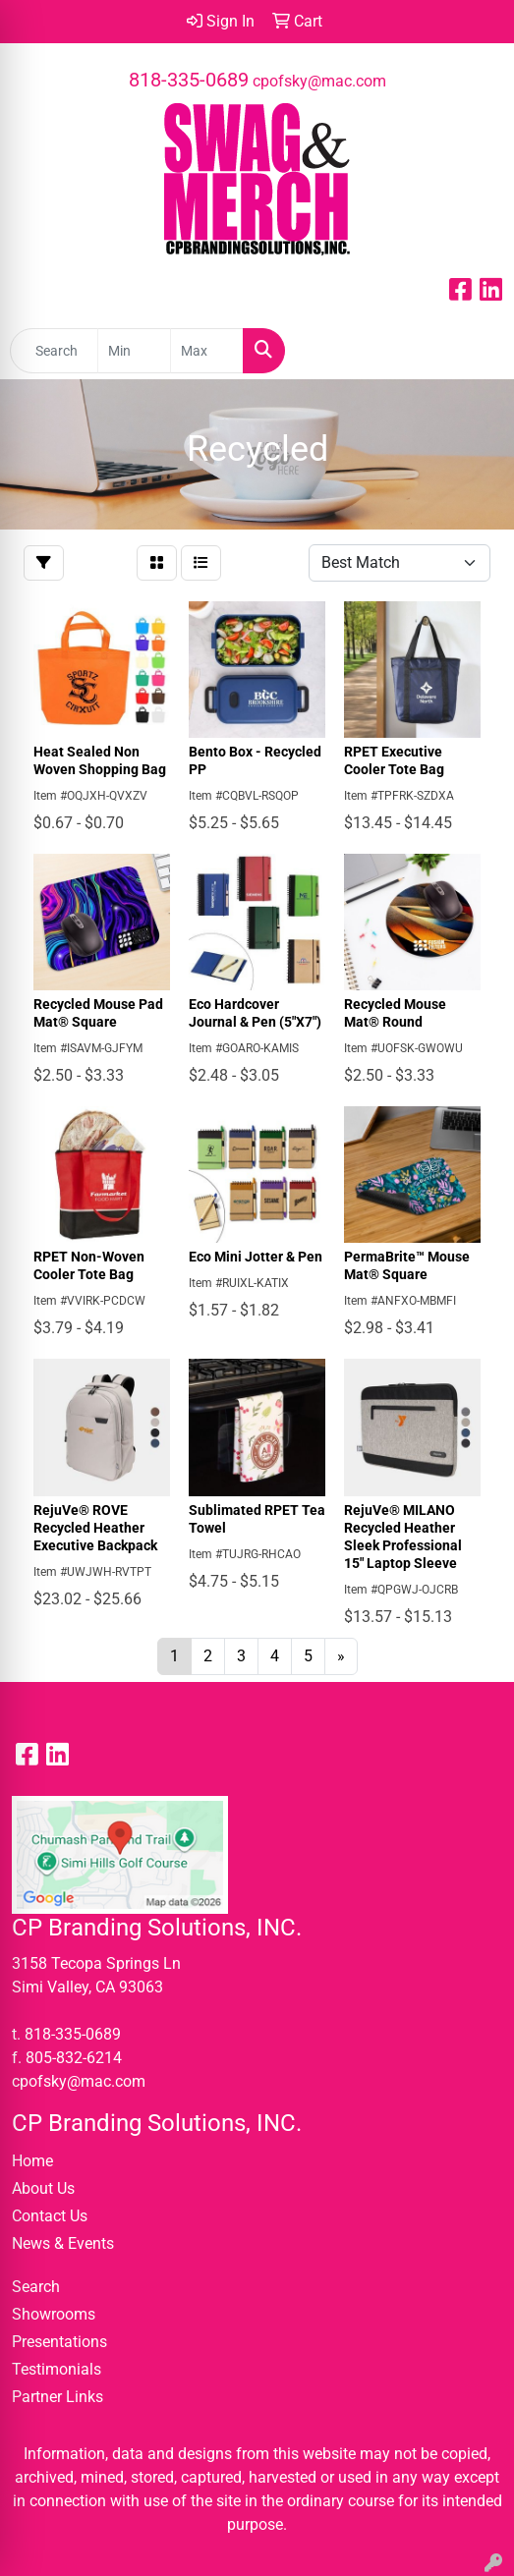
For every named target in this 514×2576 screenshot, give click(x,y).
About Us (43, 2188)
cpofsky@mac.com (319, 81)
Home (32, 2161)
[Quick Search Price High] (207, 350)
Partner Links (57, 2396)
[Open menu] (474, 350)
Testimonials (56, 2369)
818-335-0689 (189, 79)
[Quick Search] (54, 350)
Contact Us (49, 2216)
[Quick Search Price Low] (134, 350)
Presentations (59, 2341)
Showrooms (53, 2314)
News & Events (63, 2243)
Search (36, 2286)
